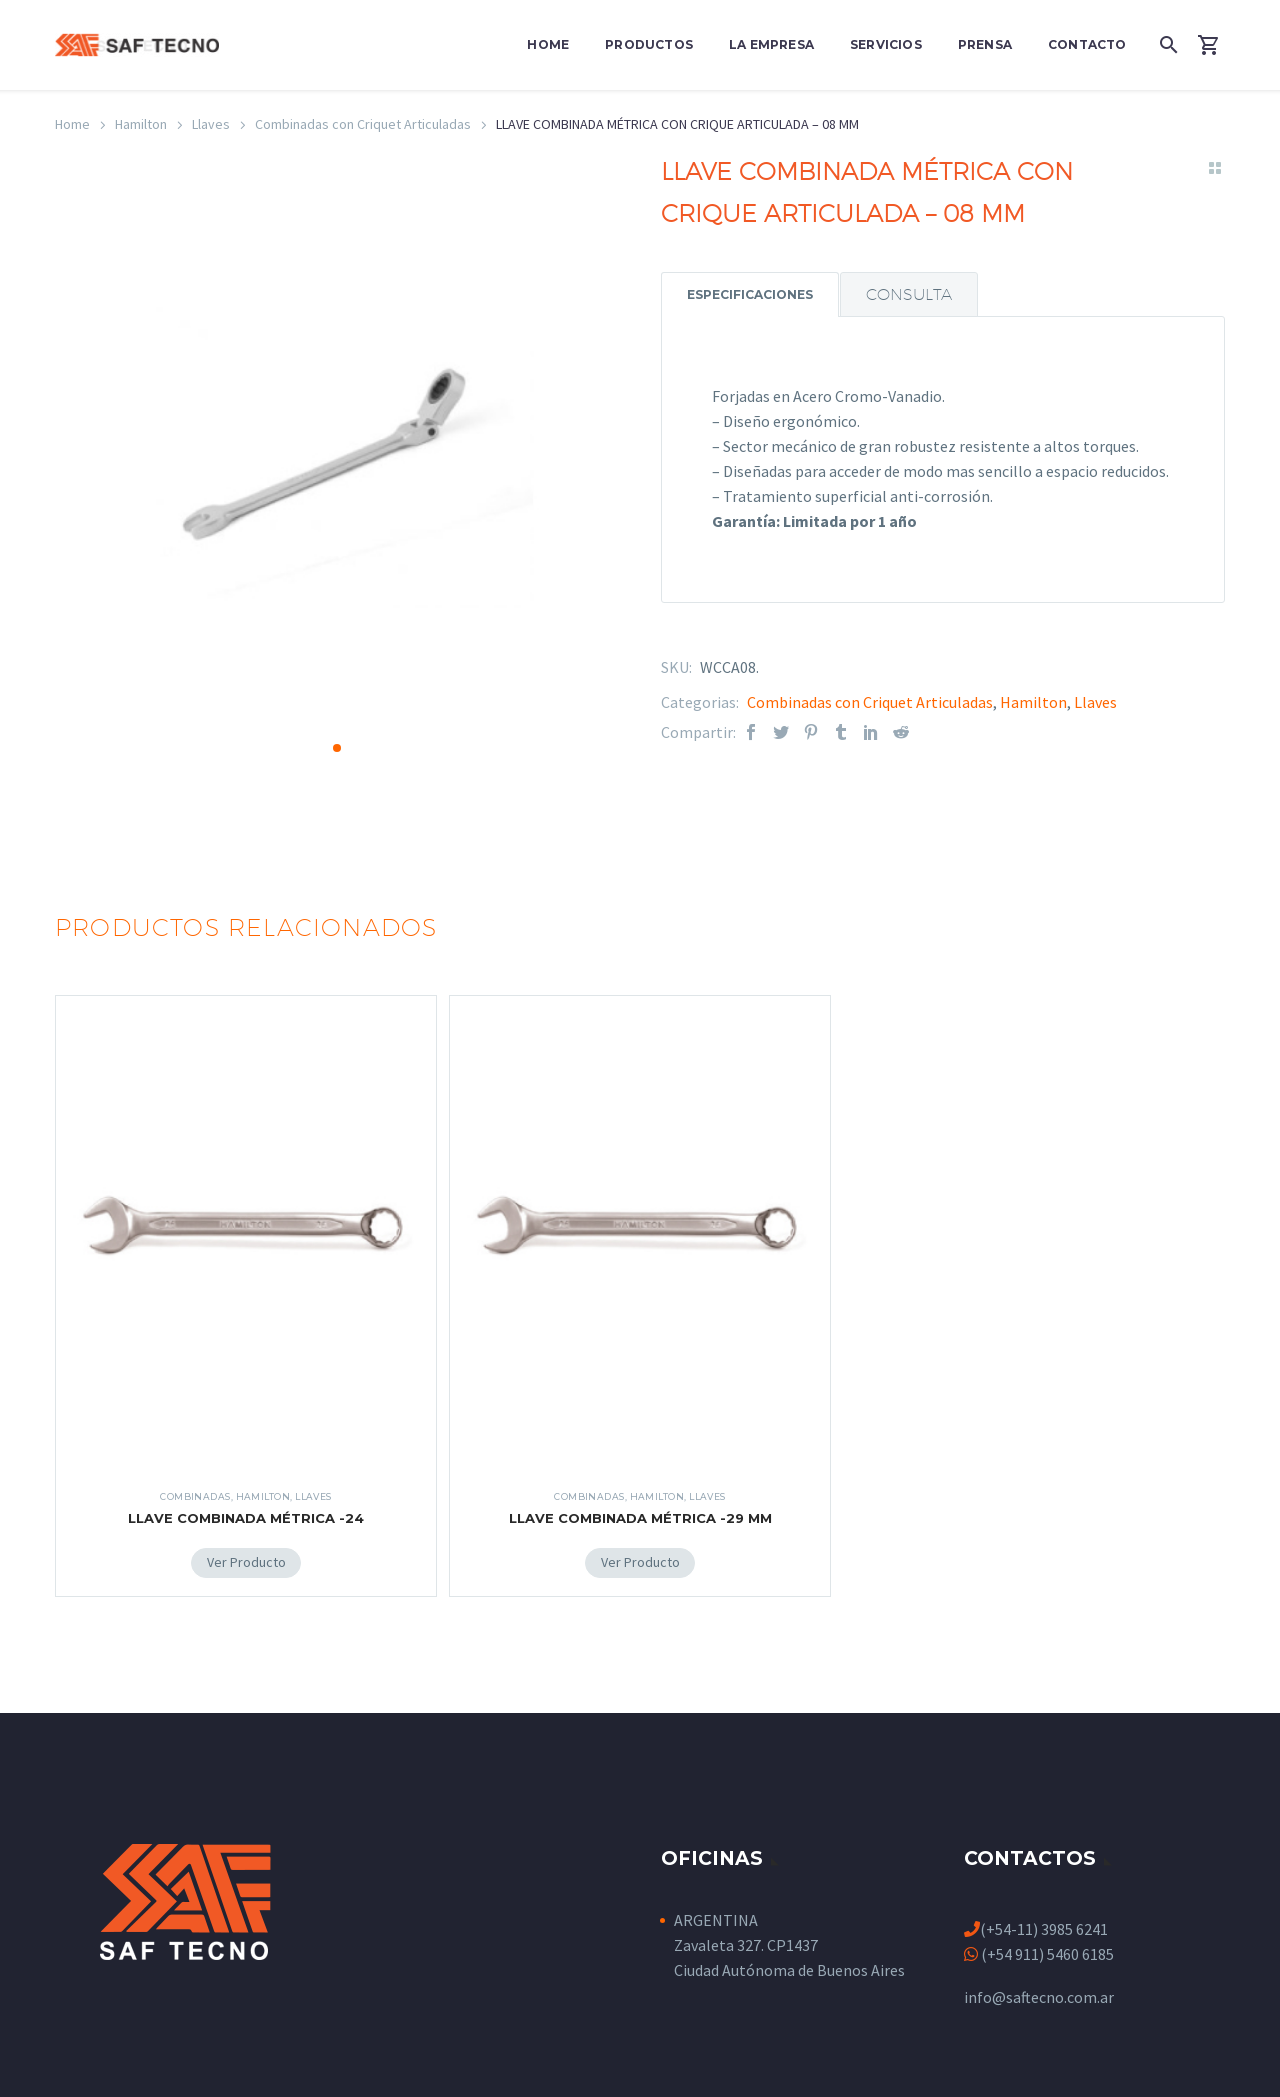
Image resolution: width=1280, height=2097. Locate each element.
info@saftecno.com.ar (1039, 1980)
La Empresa (771, 44)
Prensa (985, 44)
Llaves (211, 124)
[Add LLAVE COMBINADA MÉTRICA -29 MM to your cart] (640, 1546)
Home (548, 44)
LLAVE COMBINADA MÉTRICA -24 (246, 1501)
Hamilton (141, 124)
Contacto (1087, 44)
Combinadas (195, 1479)
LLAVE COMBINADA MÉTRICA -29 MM (640, 1501)
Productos (649, 44)
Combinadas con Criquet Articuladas (363, 124)
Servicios (886, 44)
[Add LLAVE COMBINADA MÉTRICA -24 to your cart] (246, 1546)
